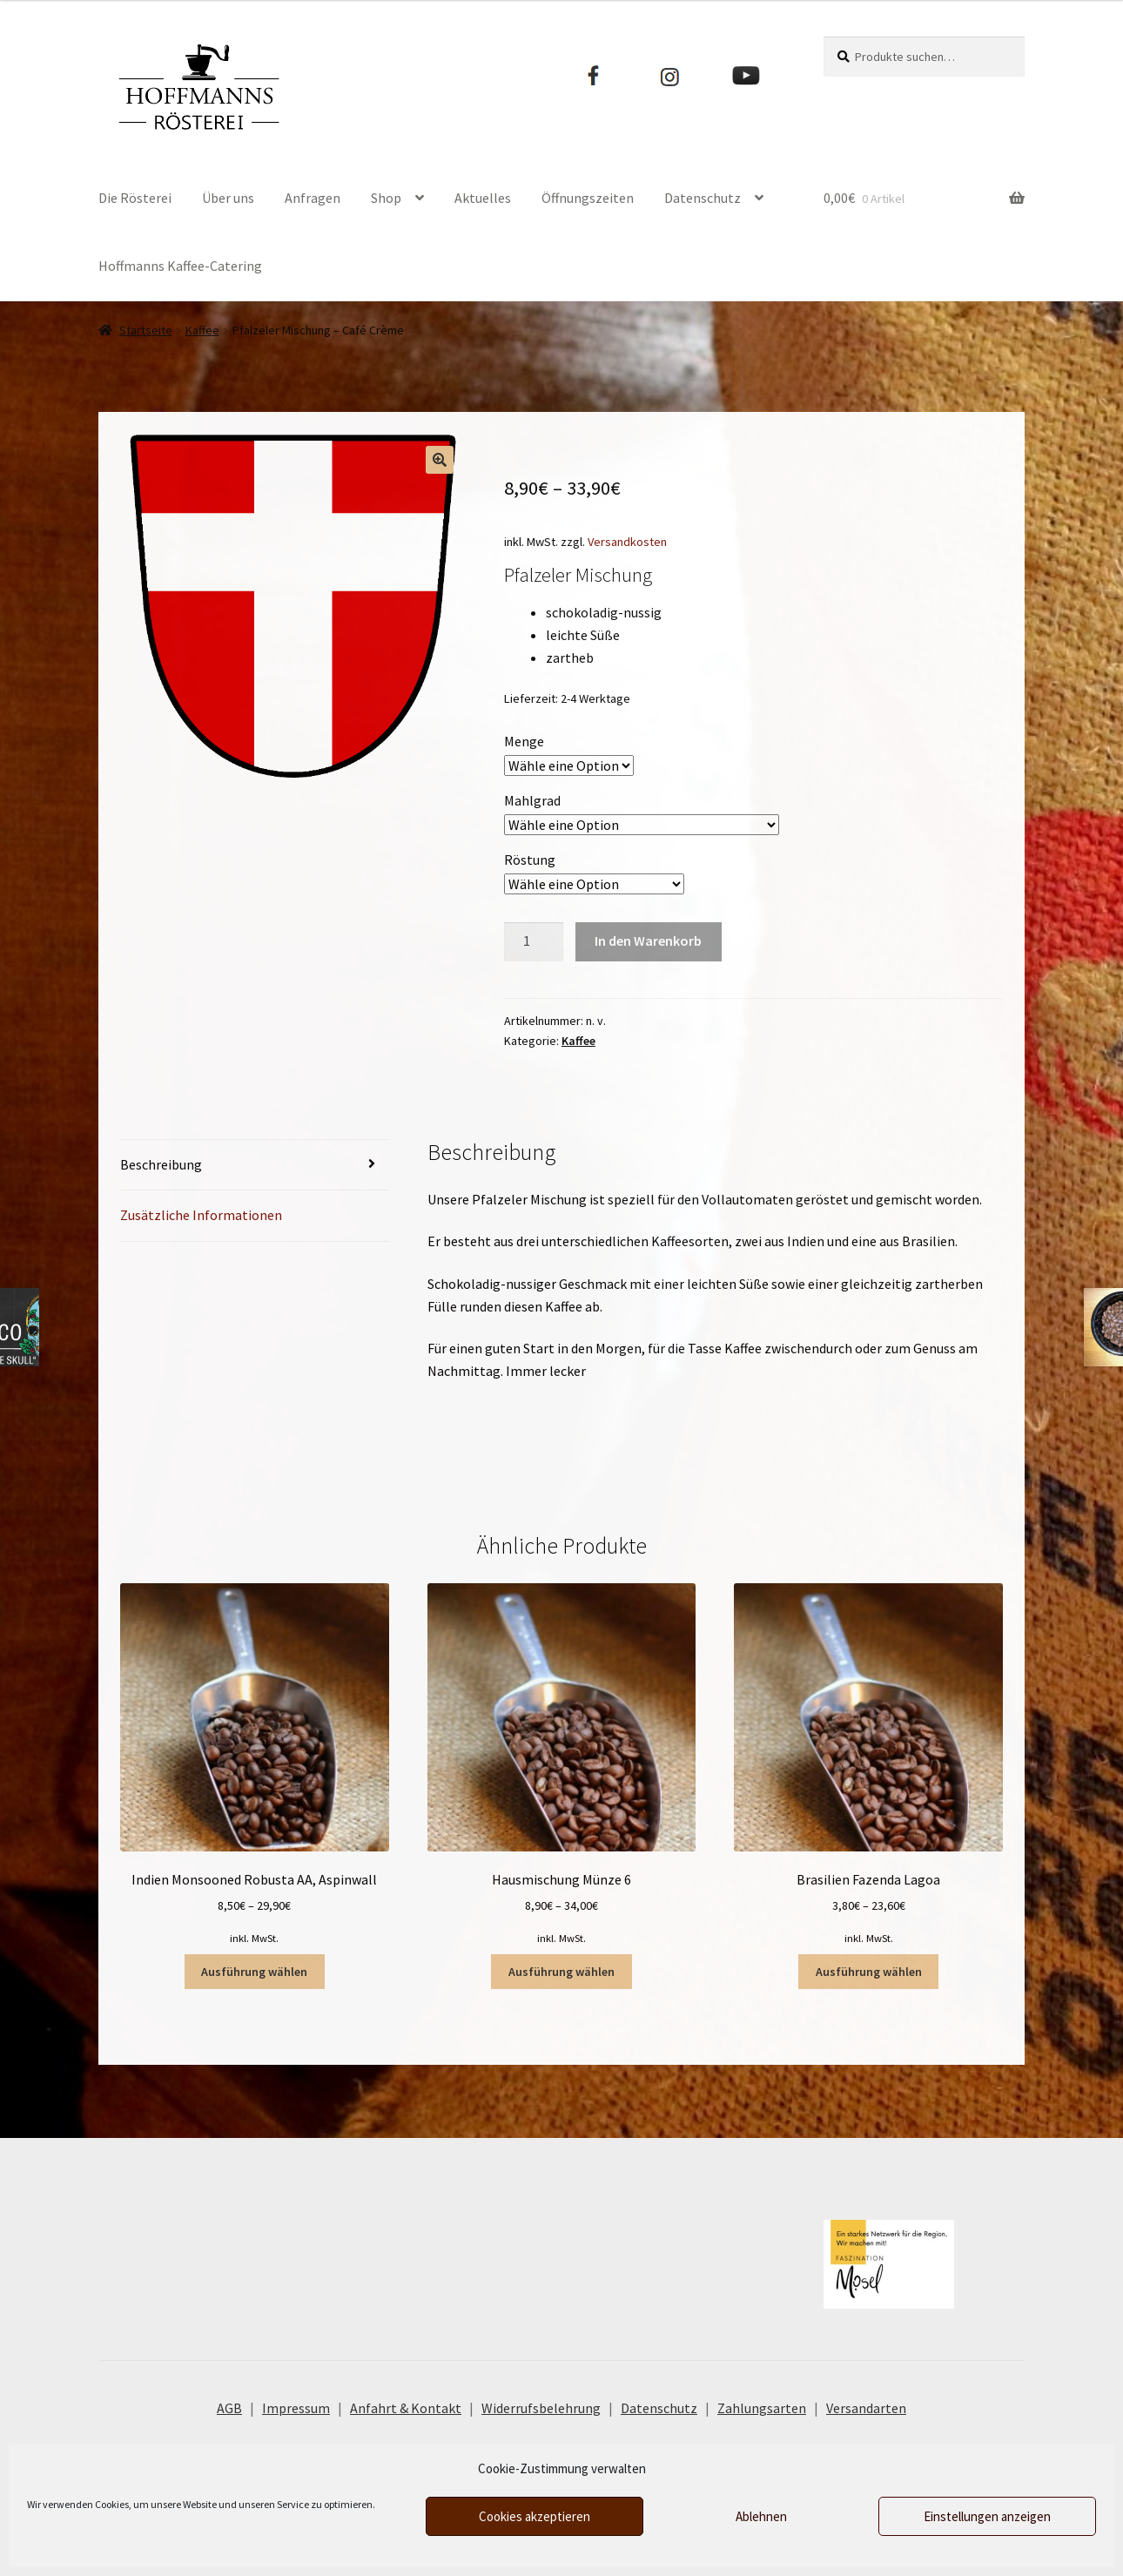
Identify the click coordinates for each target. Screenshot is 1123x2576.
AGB (229, 2408)
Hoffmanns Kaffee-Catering (180, 265)
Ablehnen (761, 2516)
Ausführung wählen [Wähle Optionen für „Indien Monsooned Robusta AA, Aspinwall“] (254, 1971)
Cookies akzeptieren (534, 2516)
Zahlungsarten (761, 2408)
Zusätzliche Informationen (201, 1215)
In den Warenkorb (648, 940)
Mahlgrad (532, 800)
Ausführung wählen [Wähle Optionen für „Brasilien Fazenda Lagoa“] (869, 1971)
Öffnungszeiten (587, 197)
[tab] (254, 1165)
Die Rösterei (134, 197)
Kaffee (202, 330)
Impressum (296, 2408)
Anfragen (312, 197)
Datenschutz (702, 197)
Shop (386, 197)
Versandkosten (627, 542)
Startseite (145, 330)
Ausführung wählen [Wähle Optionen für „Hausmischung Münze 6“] (561, 1971)
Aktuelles (482, 197)
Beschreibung (161, 1164)
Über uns (228, 197)
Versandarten (866, 2408)
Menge (524, 741)
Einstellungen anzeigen (987, 2516)
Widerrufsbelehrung (541, 2408)
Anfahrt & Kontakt (405, 2408)
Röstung (529, 859)
